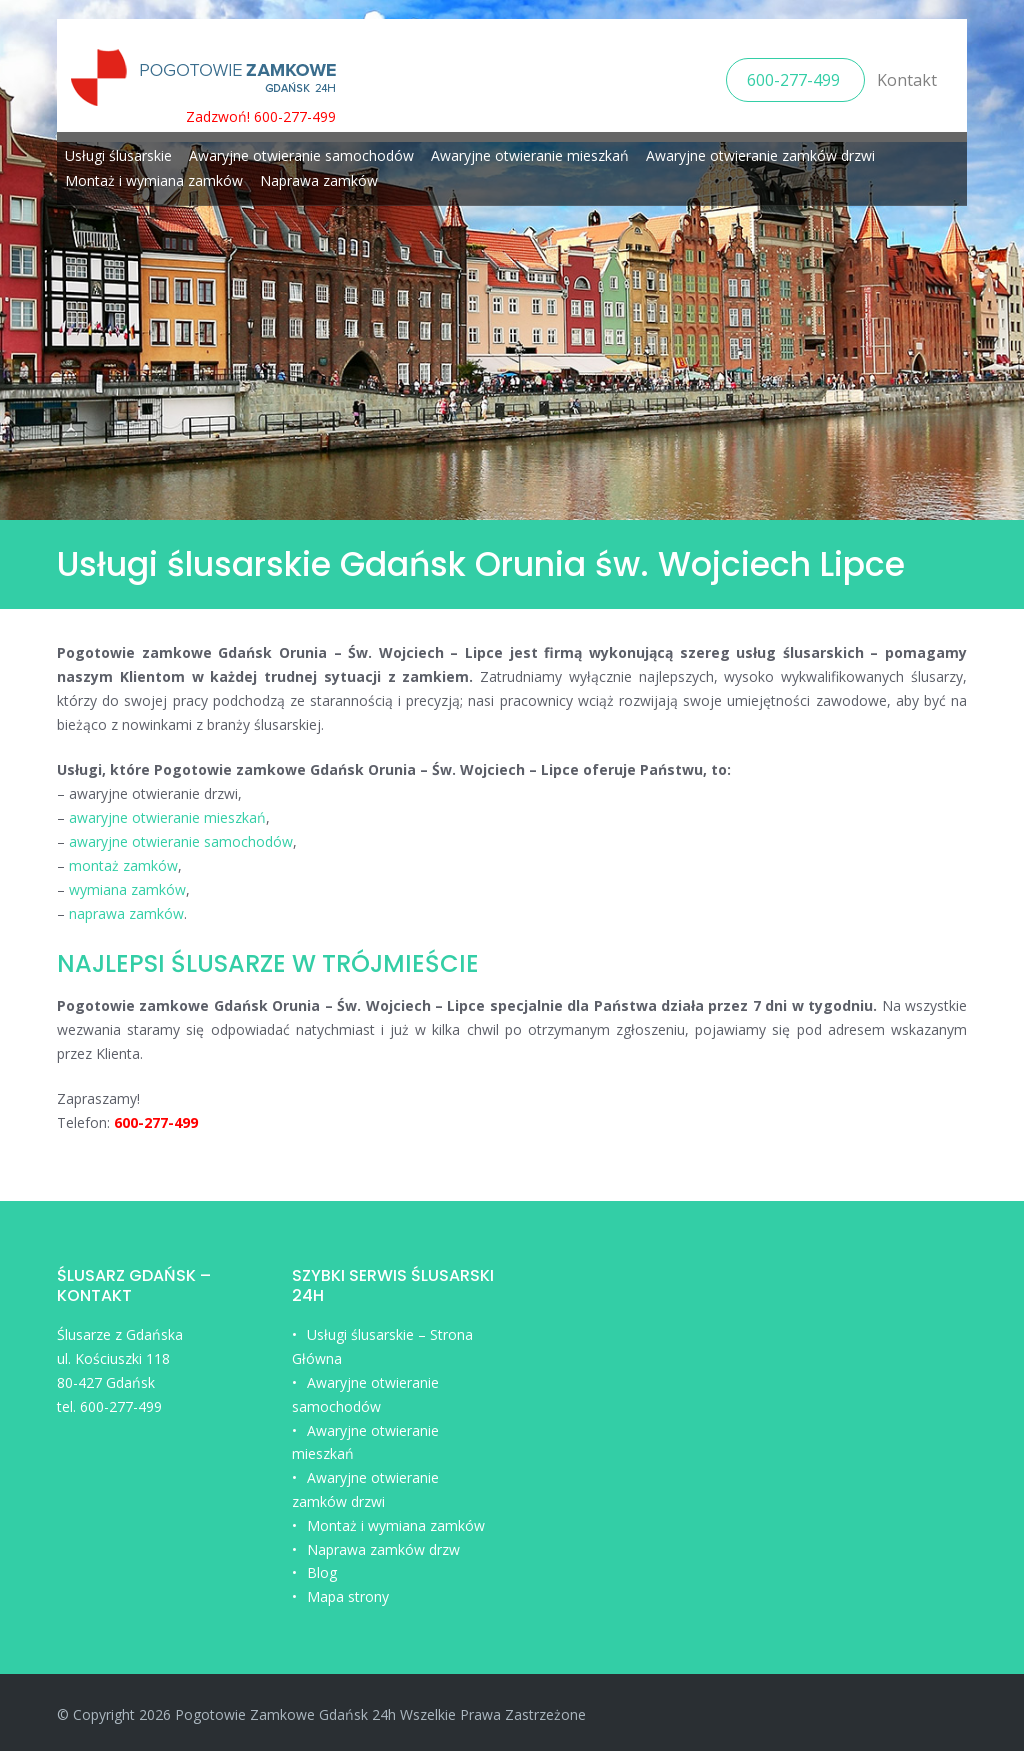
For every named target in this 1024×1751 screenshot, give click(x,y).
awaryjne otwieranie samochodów (181, 841)
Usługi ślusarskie (118, 155)
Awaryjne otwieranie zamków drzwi (760, 155)
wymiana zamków (127, 889)
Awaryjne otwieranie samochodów (301, 155)
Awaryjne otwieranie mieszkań (530, 155)
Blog (322, 1572)
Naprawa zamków (319, 180)
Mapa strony (348, 1596)
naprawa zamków (126, 913)
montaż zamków (123, 865)
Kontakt (907, 80)
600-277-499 (795, 80)
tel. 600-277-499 (109, 1406)
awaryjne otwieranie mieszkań (167, 817)
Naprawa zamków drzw (383, 1549)
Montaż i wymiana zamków (154, 180)
